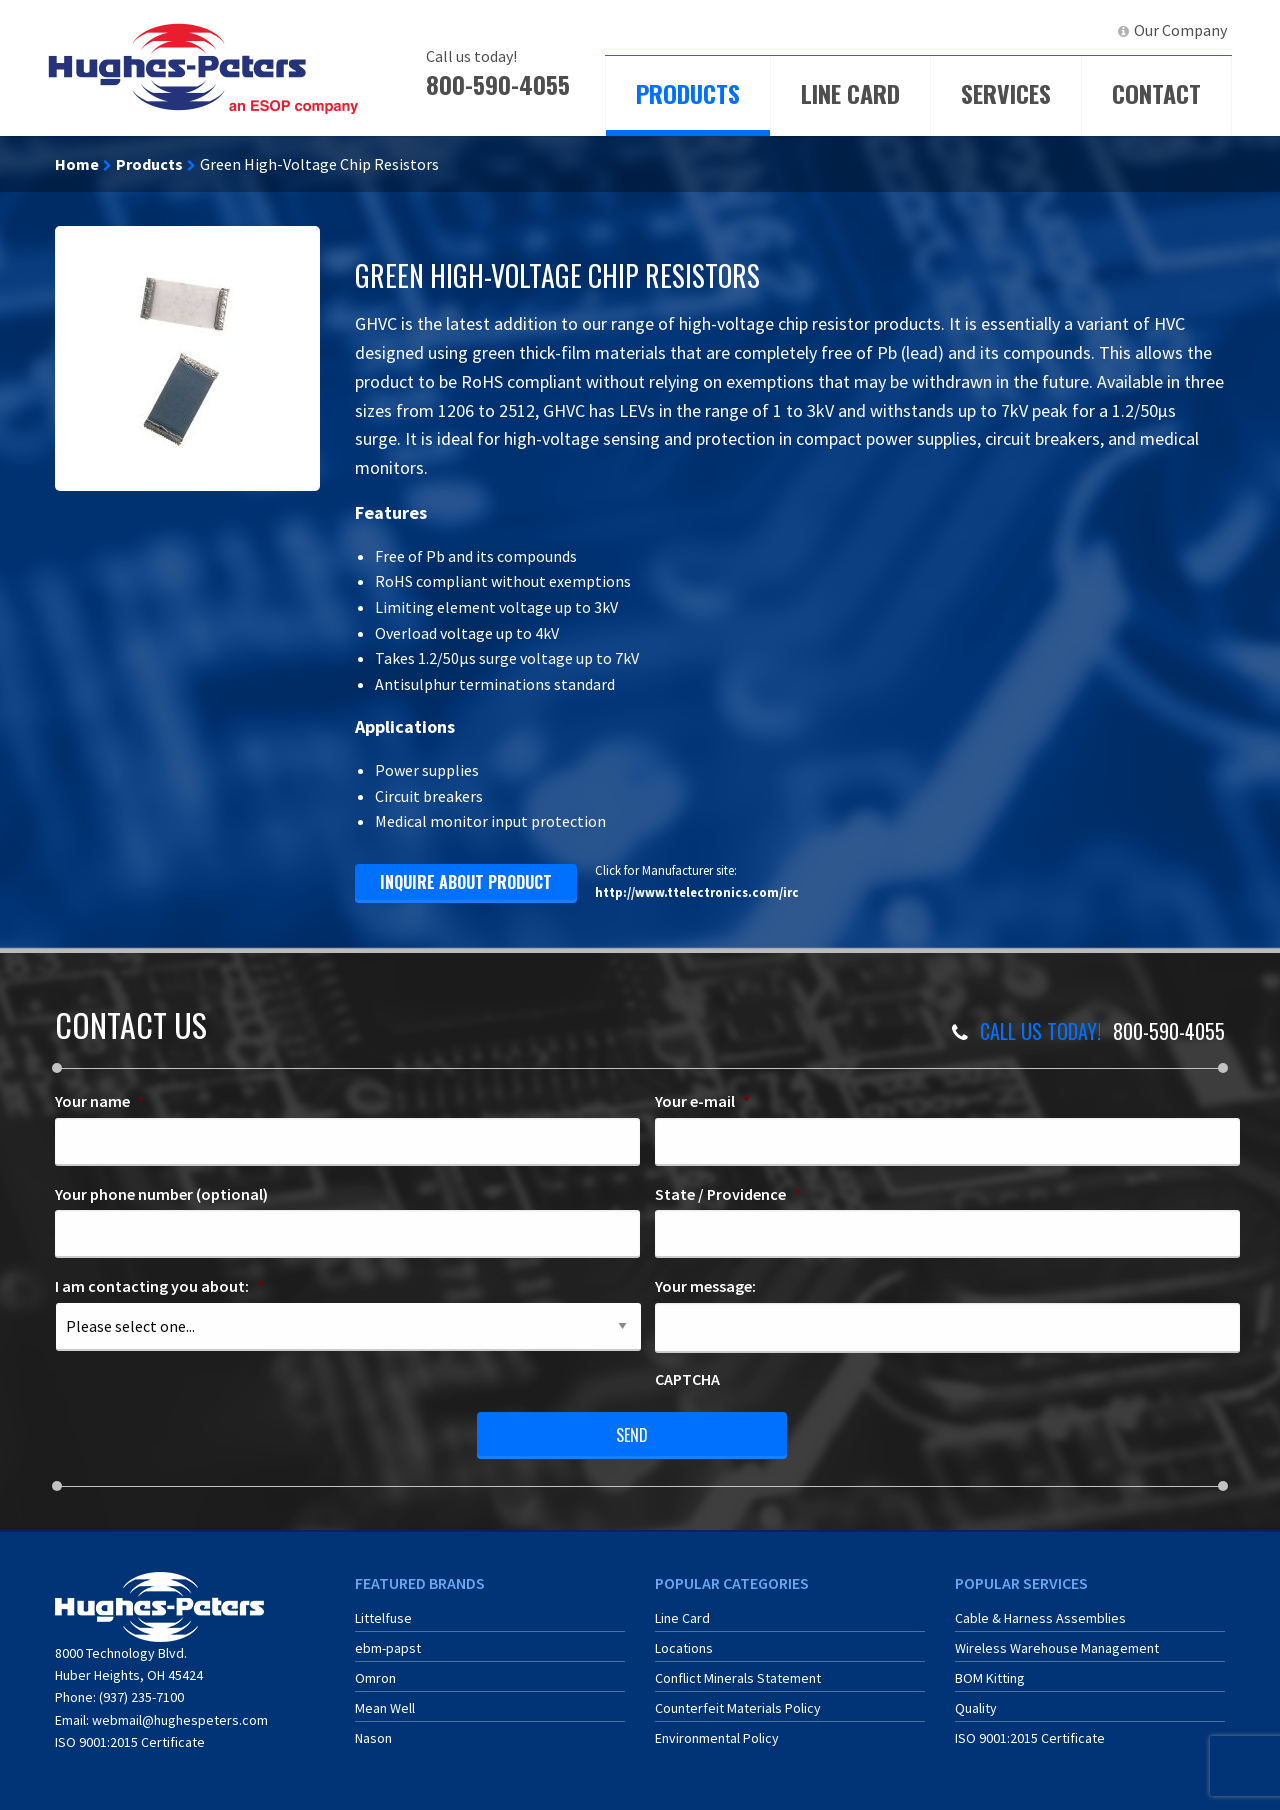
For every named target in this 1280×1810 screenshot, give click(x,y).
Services (1006, 93)
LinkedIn (1065, 30)
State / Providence (728, 1194)
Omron (375, 1678)
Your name (100, 1101)
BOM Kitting (990, 1678)
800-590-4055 (498, 84)
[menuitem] (916, 30)
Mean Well (385, 1708)
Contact (1156, 93)
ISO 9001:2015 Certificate (130, 1742)
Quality (976, 1708)
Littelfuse (383, 1618)
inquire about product (466, 882)
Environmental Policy (717, 1738)
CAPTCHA (687, 1379)
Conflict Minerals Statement (738, 1678)
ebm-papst (388, 1648)
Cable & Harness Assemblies (1040, 1618)
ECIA (925, 30)
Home (77, 164)
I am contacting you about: (159, 1286)
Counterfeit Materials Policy (738, 1708)
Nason (373, 1738)
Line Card (850, 93)
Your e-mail (702, 1101)
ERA (995, 30)
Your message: (705, 1286)
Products (688, 93)
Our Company (1180, 30)
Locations (684, 1648)
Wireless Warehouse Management (1057, 1648)
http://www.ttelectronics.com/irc (697, 892)
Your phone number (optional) (161, 1194)
